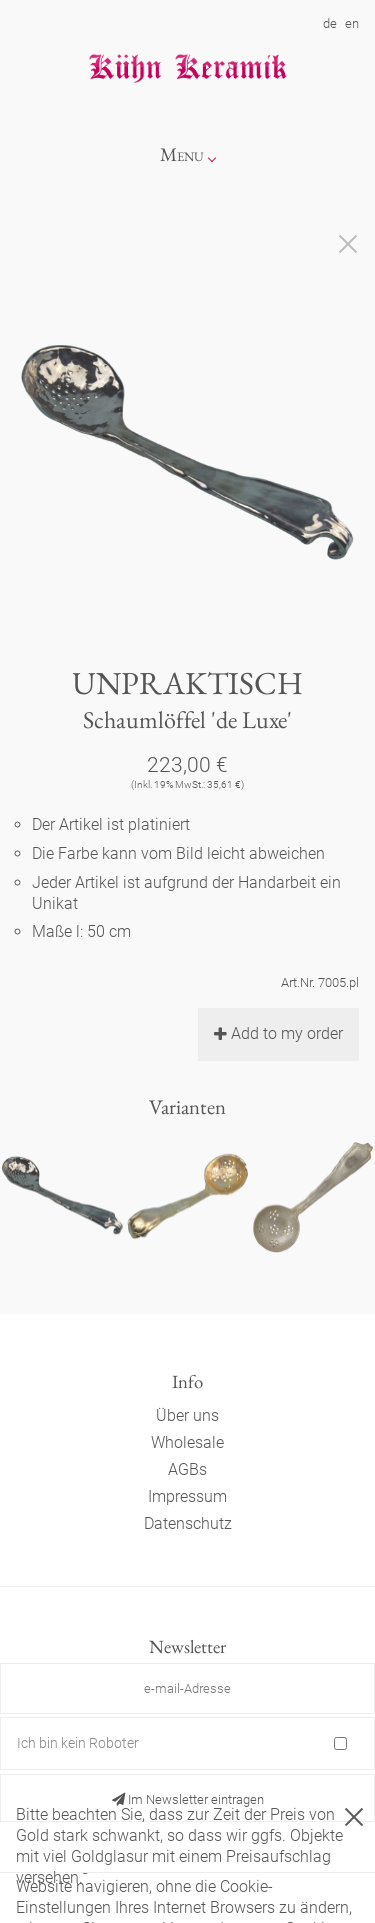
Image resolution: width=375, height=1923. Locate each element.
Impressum (187, 1496)
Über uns (187, 1415)
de (330, 23)
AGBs (187, 1469)
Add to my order (278, 1033)
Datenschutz (188, 1523)
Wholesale (187, 1442)
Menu (182, 154)
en (352, 23)
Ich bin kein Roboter (78, 1743)
